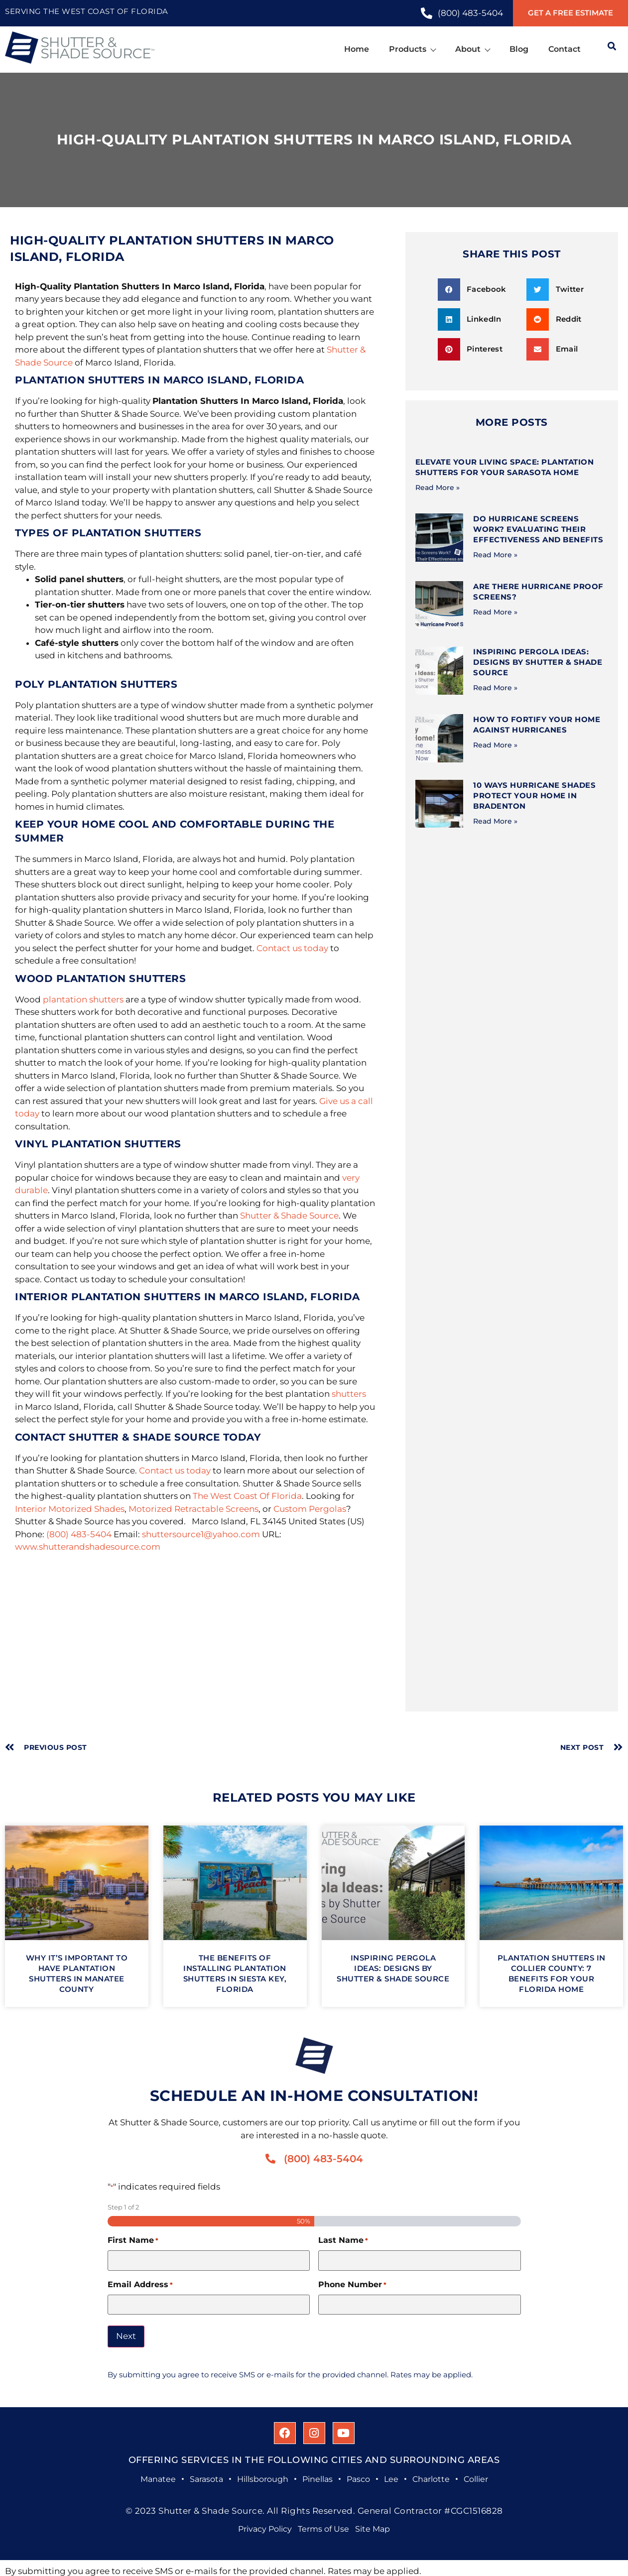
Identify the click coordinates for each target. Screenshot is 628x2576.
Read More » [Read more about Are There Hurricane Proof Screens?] (495, 612)
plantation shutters (83, 999)
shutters (349, 1394)
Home (356, 49)
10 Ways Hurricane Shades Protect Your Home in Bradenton (534, 795)
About (472, 49)
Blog (518, 49)
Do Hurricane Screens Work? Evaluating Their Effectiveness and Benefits (538, 529)
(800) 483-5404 (79, 1534)
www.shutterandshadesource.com (87, 1547)
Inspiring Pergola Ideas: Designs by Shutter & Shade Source (537, 662)
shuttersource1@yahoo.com (201, 1534)
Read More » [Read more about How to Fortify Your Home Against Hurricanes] (495, 744)
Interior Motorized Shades (70, 1509)
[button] (478, 289)
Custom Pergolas (309, 1509)
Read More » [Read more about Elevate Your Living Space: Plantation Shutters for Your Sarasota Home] (437, 487)
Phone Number (352, 2285)
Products (412, 49)
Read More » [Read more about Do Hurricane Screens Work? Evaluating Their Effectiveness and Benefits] (495, 554)
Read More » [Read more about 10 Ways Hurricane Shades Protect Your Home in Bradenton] (495, 821)
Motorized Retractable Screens (193, 1509)
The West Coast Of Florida (247, 1496)
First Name (133, 2240)
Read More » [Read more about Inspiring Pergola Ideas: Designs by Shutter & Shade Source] (495, 687)
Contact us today (292, 948)
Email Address (140, 2285)
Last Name (343, 2240)
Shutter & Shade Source (289, 1216)
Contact (564, 49)
